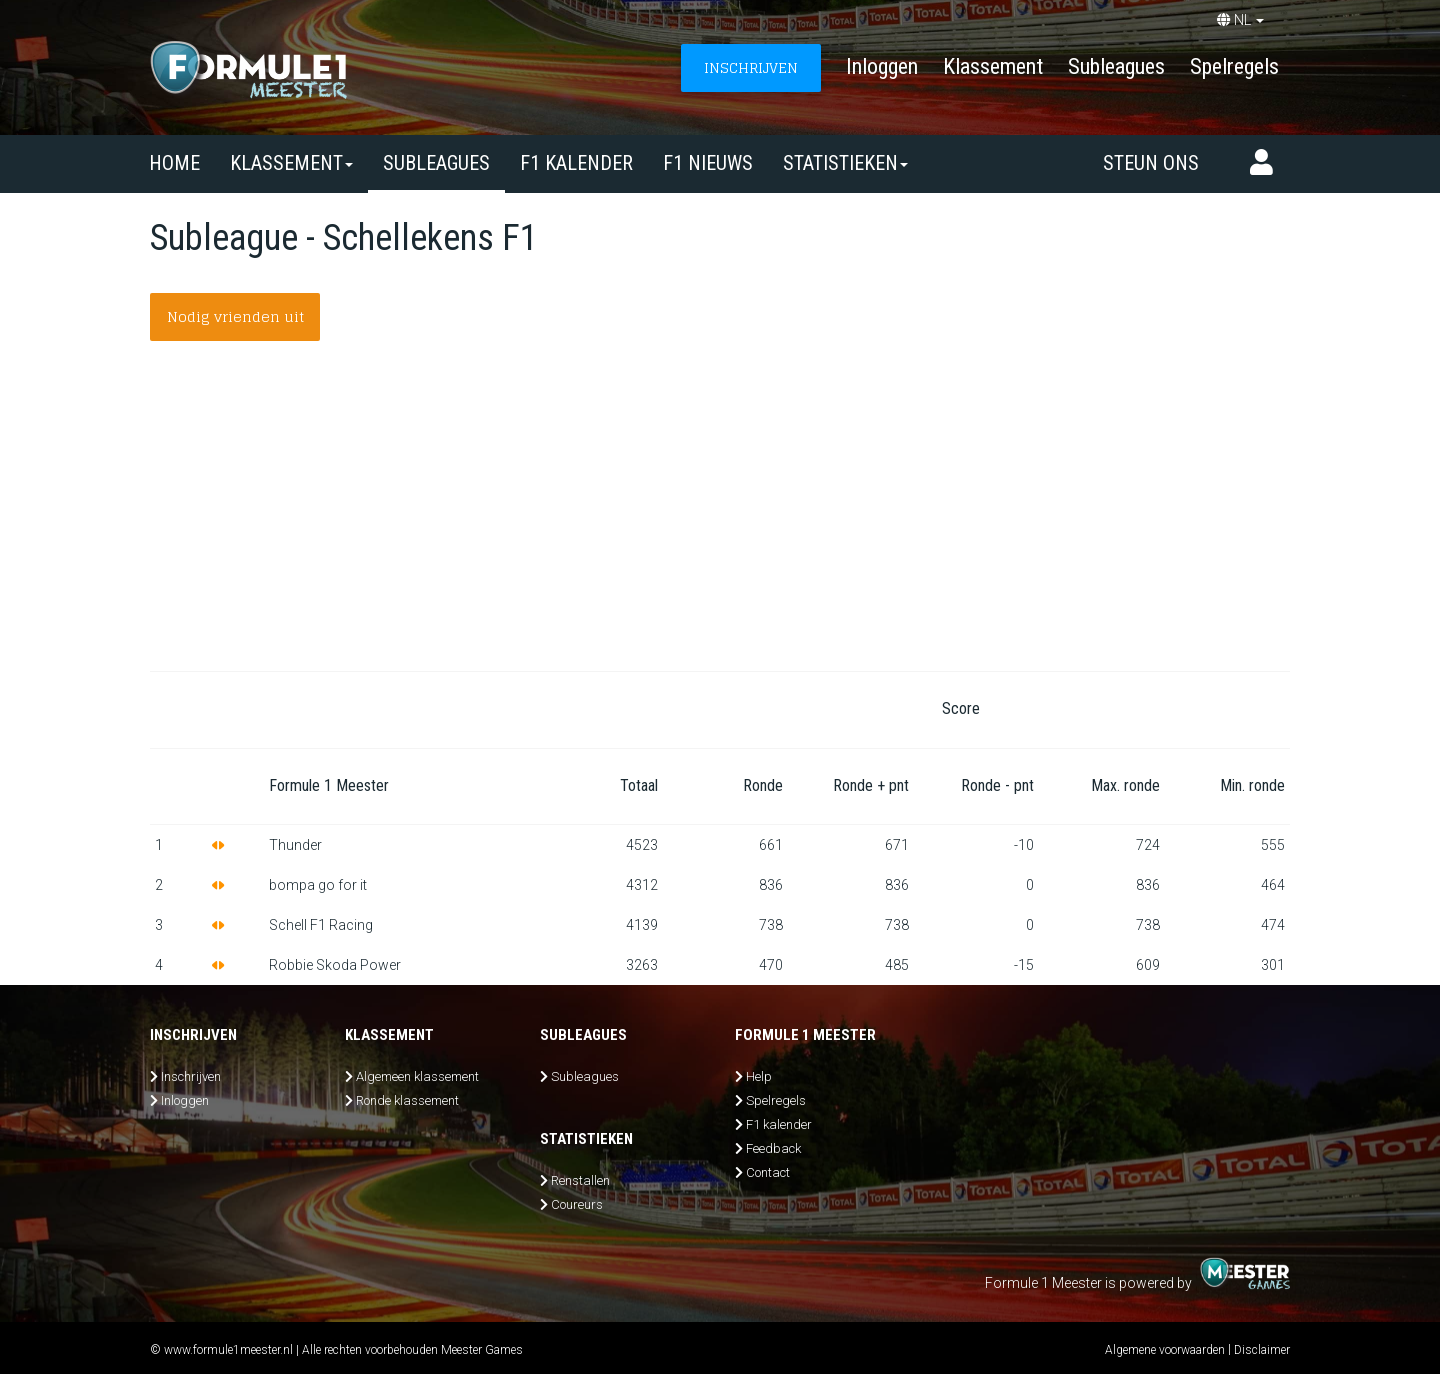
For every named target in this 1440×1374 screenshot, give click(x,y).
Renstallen (580, 1180)
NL (1240, 20)
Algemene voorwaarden (1165, 1350)
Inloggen (882, 66)
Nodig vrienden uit (235, 316)
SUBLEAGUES (436, 163)
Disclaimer (1262, 1350)
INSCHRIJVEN (751, 67)
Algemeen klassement (417, 1076)
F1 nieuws (708, 163)
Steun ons (1151, 163)
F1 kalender (576, 163)
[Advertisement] (720, 521)
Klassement (993, 66)
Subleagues (1116, 66)
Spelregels (1234, 66)
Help (759, 1076)
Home (174, 163)
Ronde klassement (407, 1100)
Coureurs (577, 1204)
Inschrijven (191, 1076)
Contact (768, 1172)
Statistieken (845, 163)
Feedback (773, 1148)
